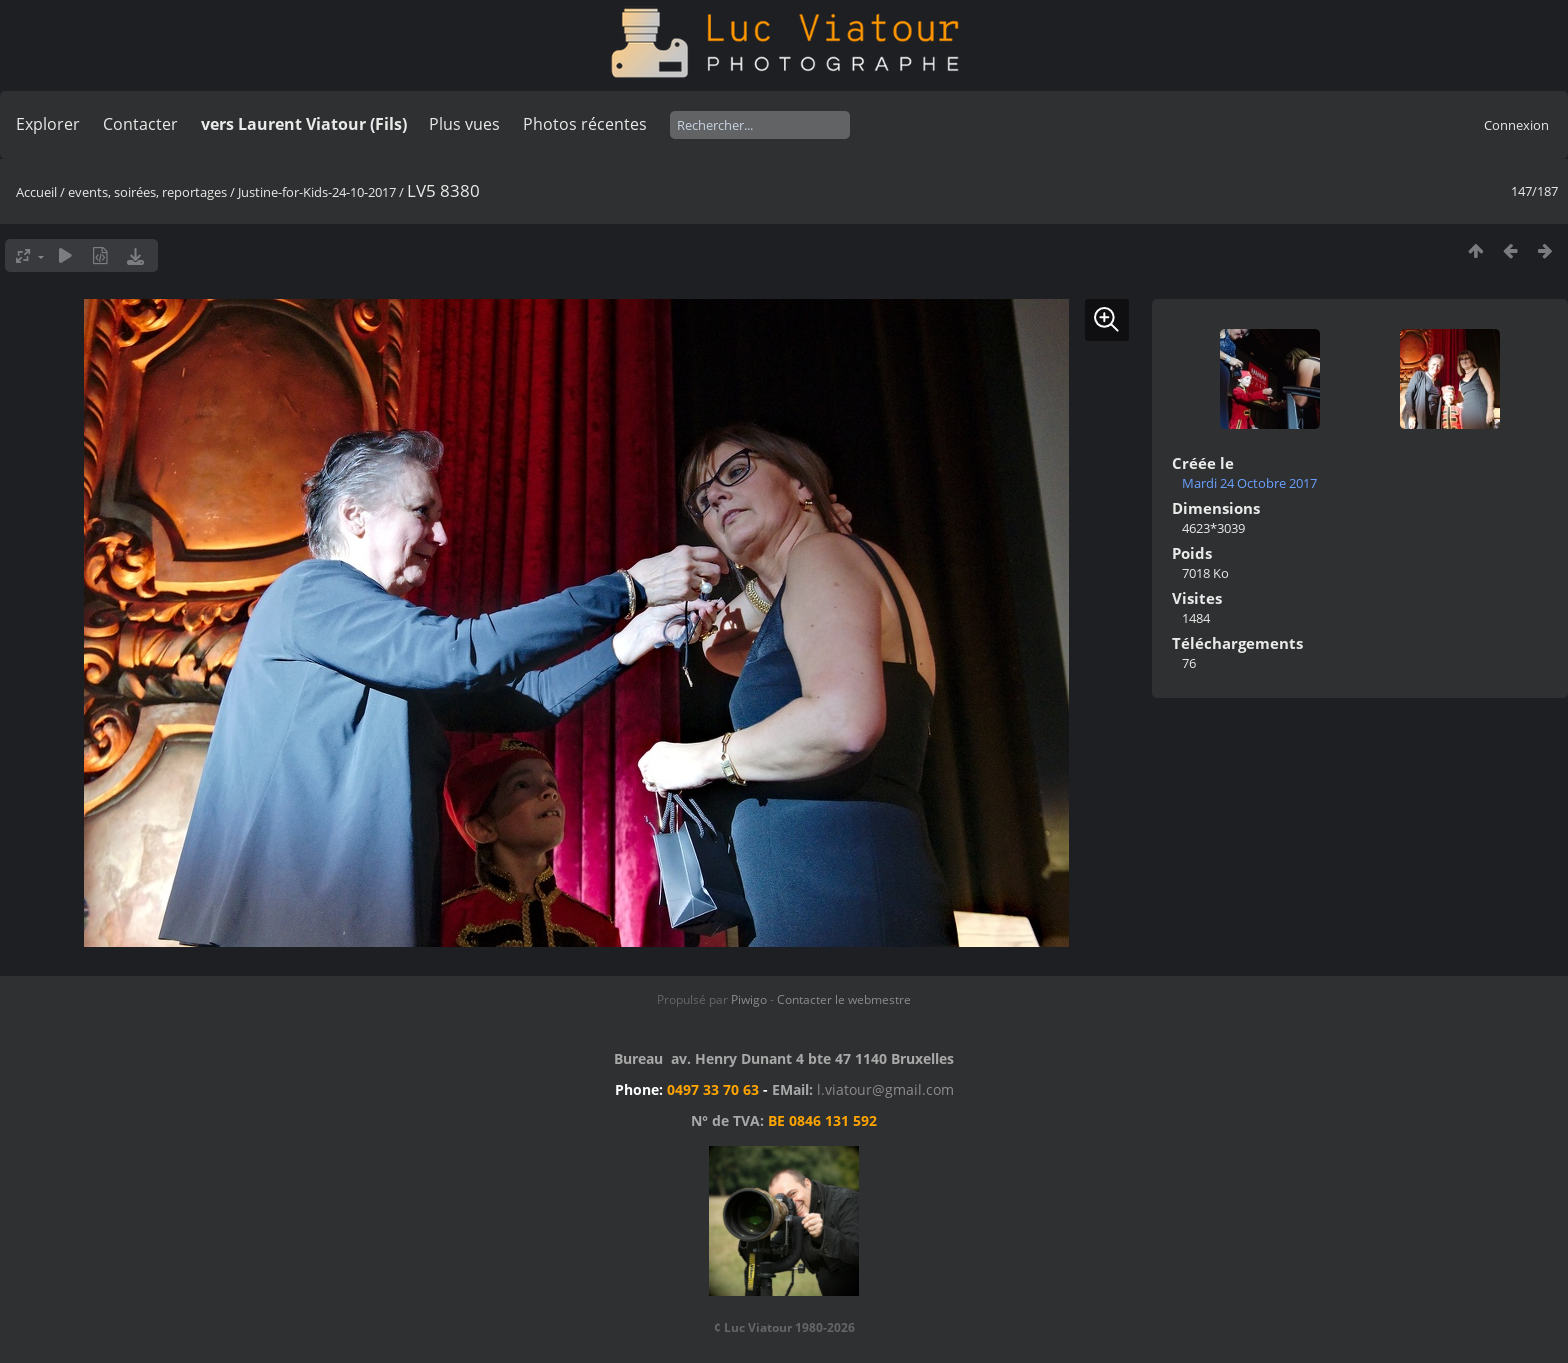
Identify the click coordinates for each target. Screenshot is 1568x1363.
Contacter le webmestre (844, 999)
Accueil (36, 192)
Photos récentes (585, 124)
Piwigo (749, 999)
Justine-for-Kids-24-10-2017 (317, 192)
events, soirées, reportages (149, 192)
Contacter (140, 124)
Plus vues (464, 124)
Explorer (48, 124)
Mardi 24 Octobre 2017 (1249, 483)
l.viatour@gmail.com (885, 1089)
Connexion (1516, 125)
